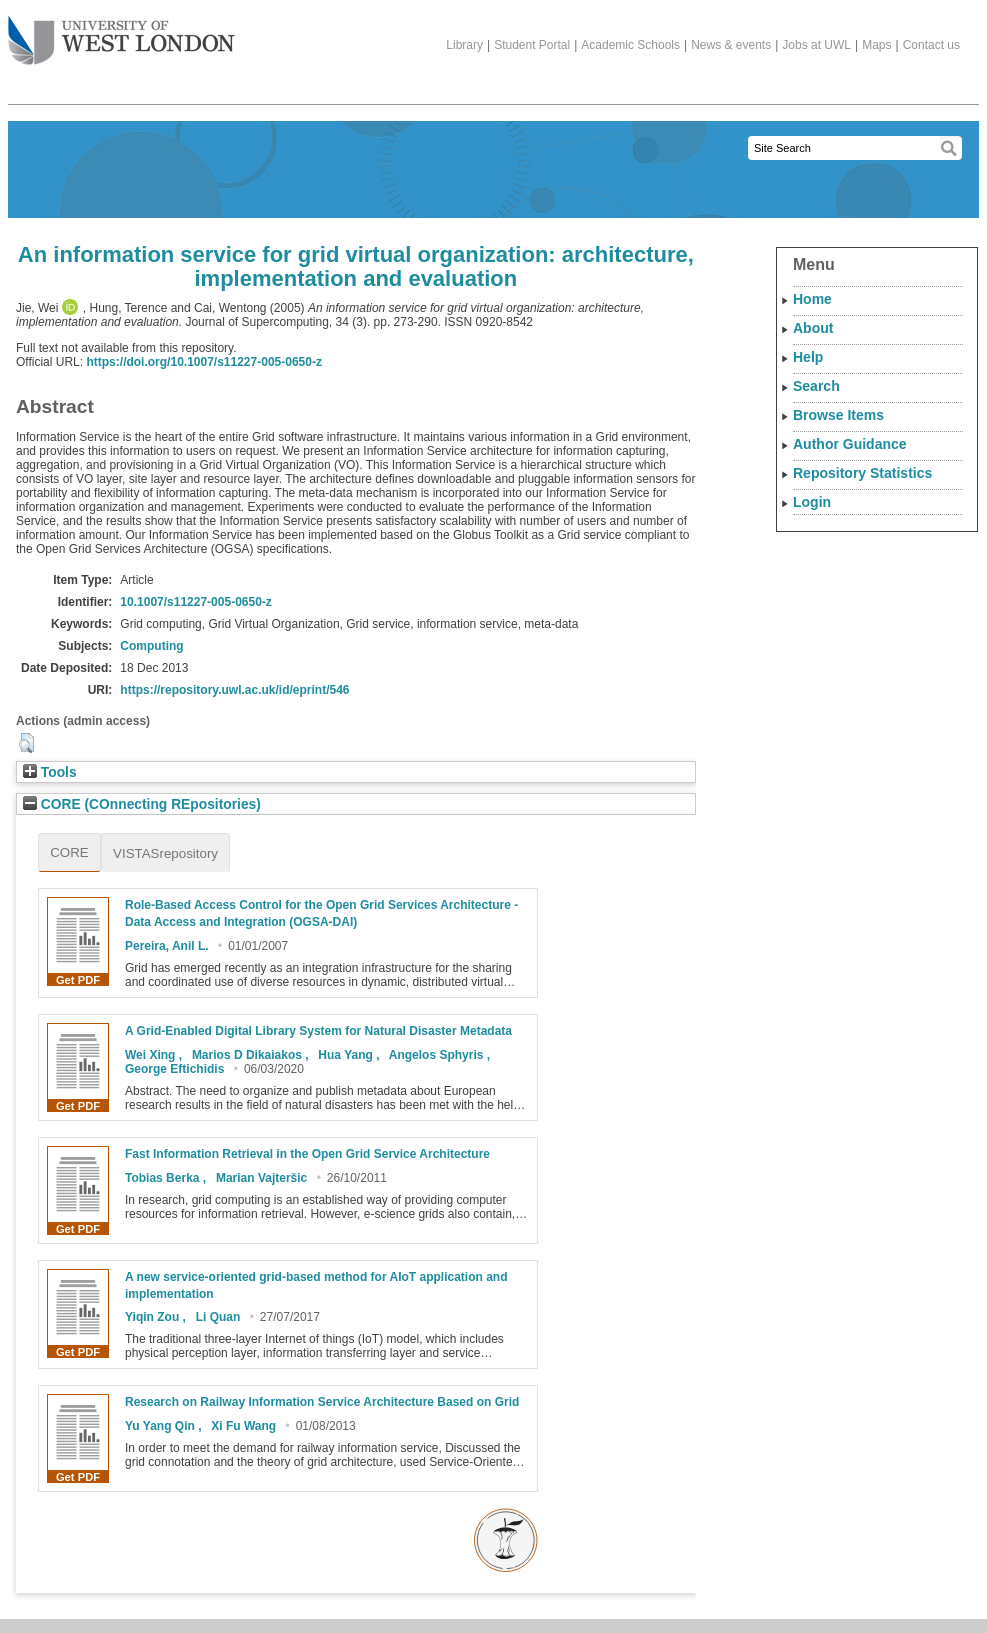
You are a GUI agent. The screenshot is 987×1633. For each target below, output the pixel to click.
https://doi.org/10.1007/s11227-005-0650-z (203, 362)
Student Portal (532, 45)
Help (808, 357)
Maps (876, 45)
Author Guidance (850, 444)
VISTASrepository (165, 853)
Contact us (931, 45)
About (813, 328)
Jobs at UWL (816, 45)
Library (464, 45)
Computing (151, 646)
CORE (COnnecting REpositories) (142, 804)
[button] (26, 743)
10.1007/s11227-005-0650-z (195, 602)
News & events (731, 45)
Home (812, 299)
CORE (69, 852)
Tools (50, 772)
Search (816, 386)
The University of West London (121, 33)
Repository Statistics (862, 473)
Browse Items (838, 415)
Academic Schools (630, 45)
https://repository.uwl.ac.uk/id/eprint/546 (234, 690)
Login (812, 502)
